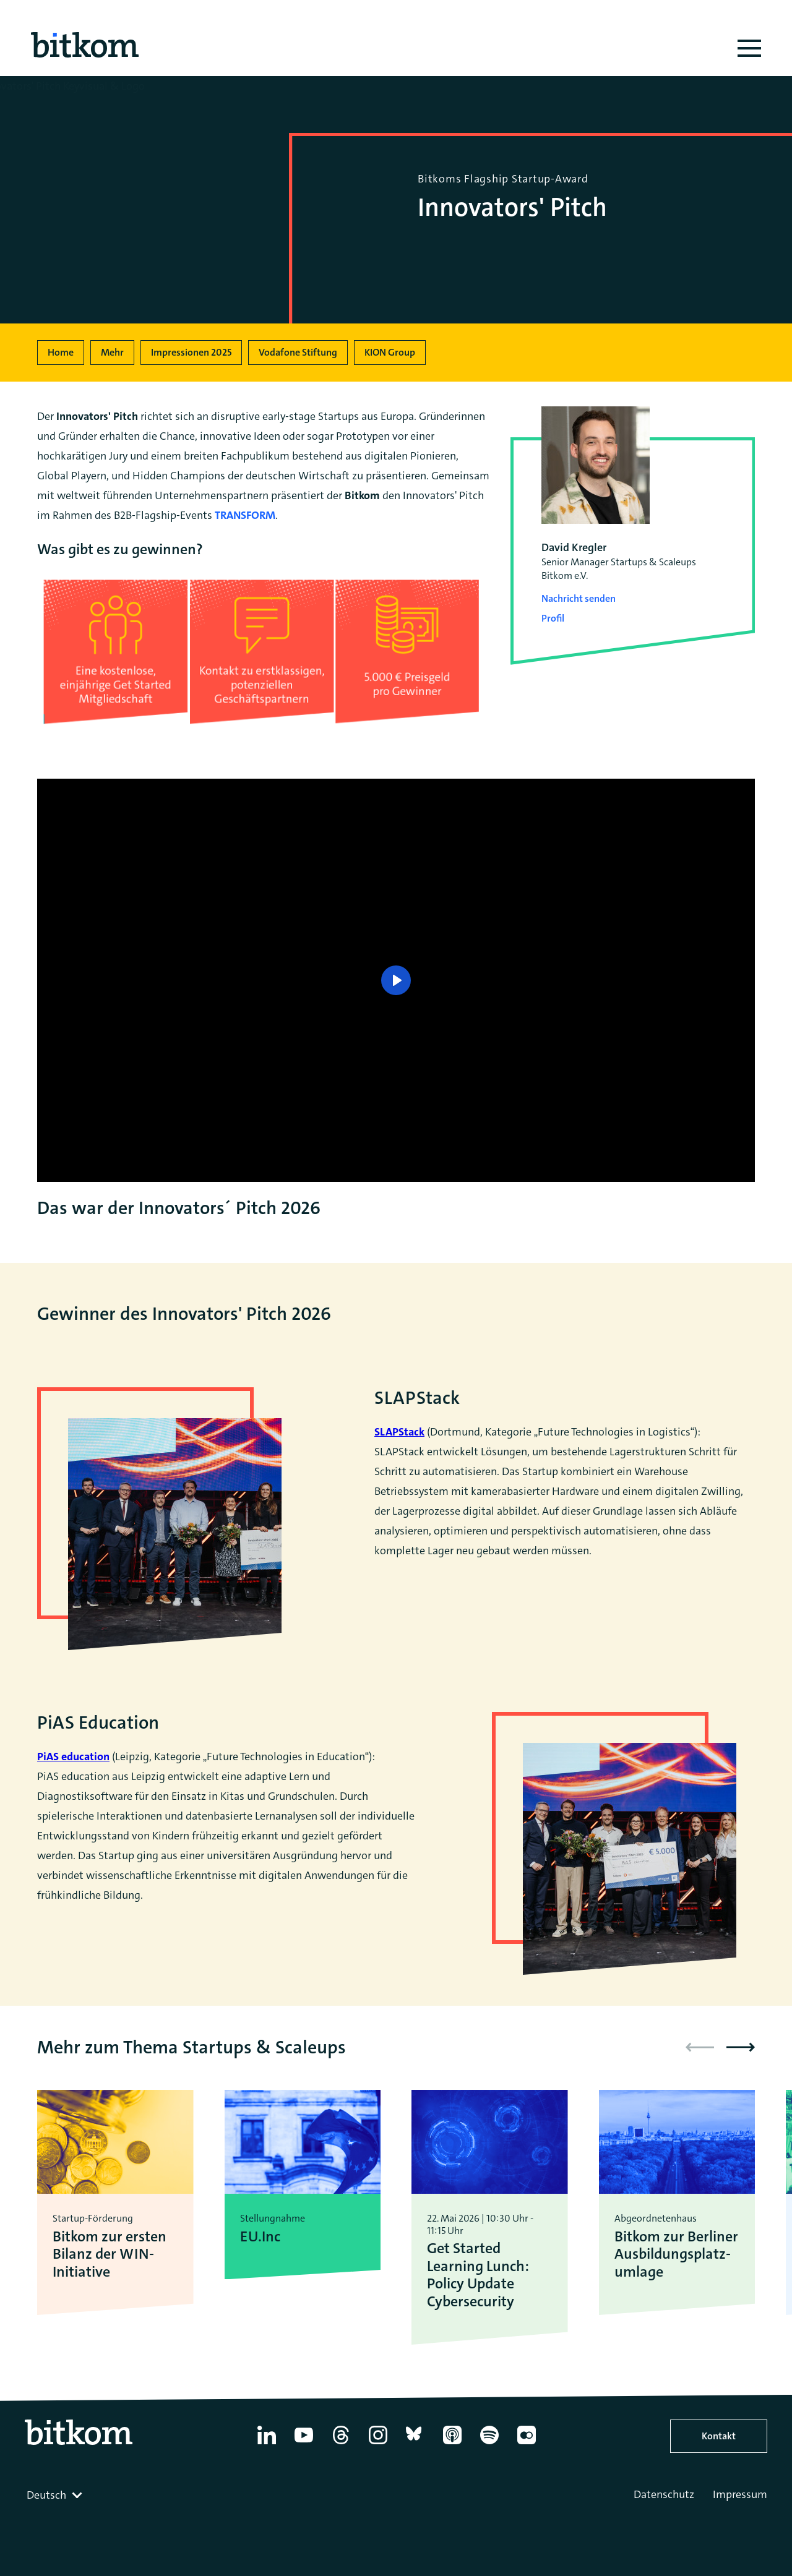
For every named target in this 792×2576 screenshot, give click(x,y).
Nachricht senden (578, 598)
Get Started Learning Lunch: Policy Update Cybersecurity (478, 2275)
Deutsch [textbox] (46, 2495)
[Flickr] (526, 2444)
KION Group (389, 352)
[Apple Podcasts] (452, 2444)
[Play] (396, 980)
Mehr (112, 352)
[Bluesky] (415, 2444)
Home (61, 352)
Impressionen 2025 (191, 352)
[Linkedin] (266, 2444)
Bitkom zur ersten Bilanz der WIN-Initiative (109, 2254)
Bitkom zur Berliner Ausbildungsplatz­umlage (676, 2254)
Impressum (740, 2494)
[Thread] (341, 2444)
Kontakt (719, 2435)
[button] (740, 2047)
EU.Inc (260, 2237)
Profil (552, 618)
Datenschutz (664, 2494)
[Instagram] (378, 2444)
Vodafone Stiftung (298, 352)
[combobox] (56, 2494)
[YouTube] (304, 2444)
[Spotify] (489, 2444)
